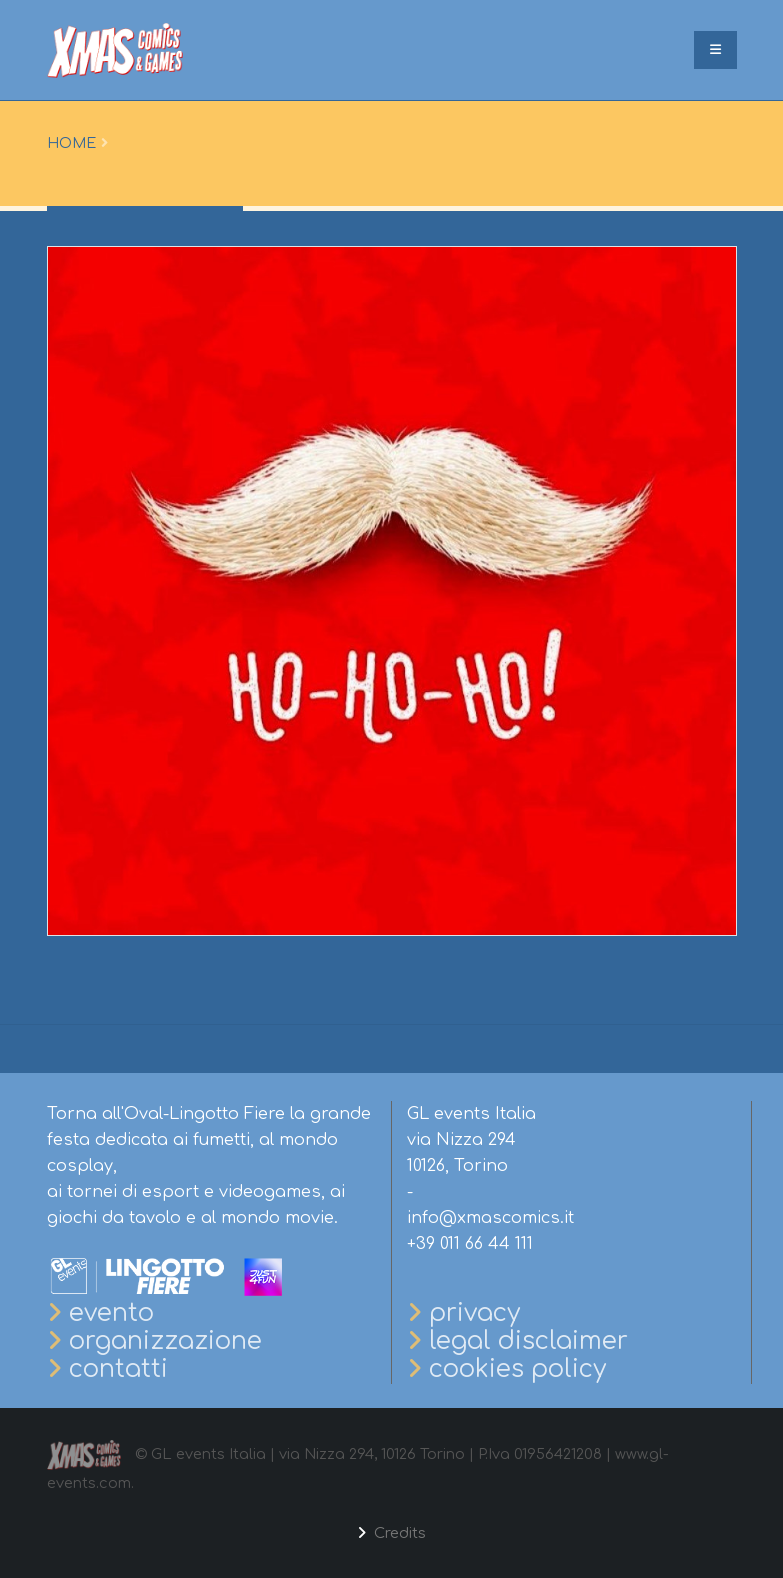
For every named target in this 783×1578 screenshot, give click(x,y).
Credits (398, 1533)
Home (71, 143)
